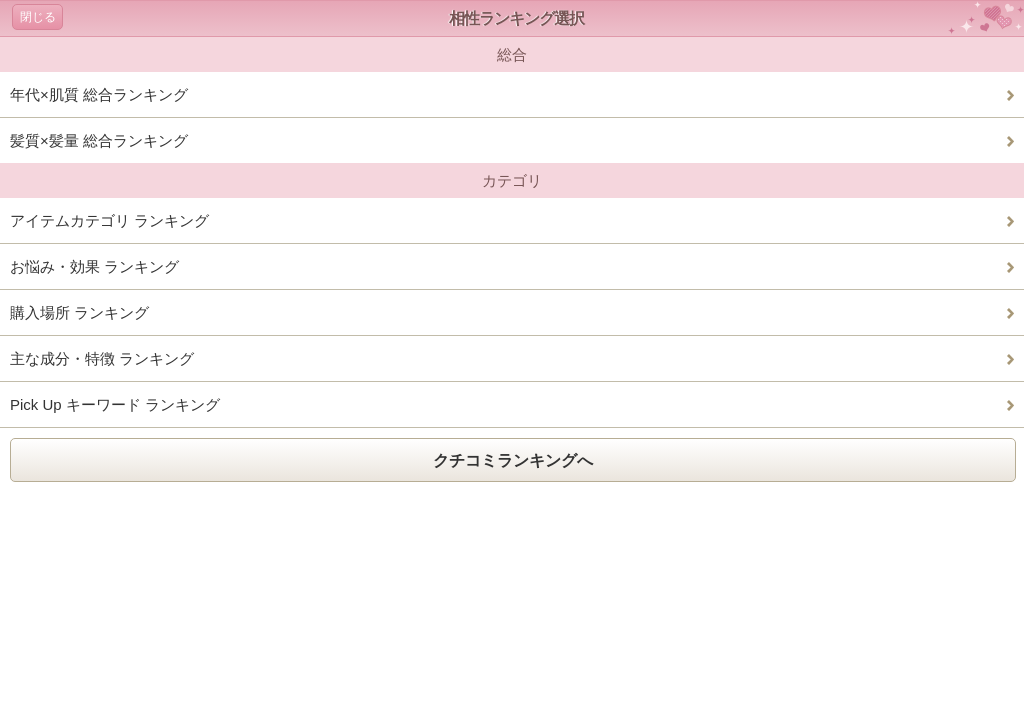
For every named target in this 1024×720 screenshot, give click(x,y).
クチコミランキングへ (513, 460)
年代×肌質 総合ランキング (99, 94)
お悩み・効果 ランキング (94, 266)
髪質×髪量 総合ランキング (99, 140)
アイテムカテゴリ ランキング (109, 220)
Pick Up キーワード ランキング (115, 404)
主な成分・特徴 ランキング (102, 358)
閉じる (38, 17)
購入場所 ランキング (79, 312)
